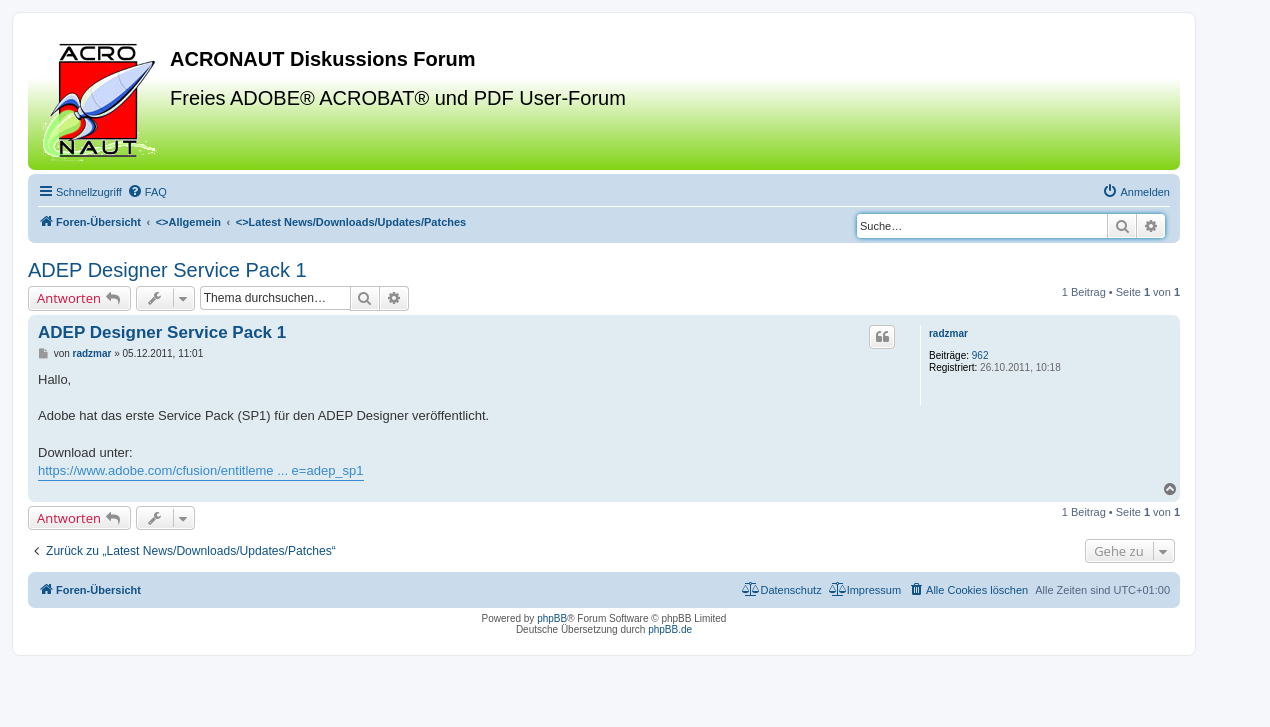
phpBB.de (670, 629)
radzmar (948, 333)
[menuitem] (147, 192)
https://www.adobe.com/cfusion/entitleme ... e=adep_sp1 (201, 470)
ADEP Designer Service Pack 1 (167, 270)
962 (980, 355)
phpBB (552, 618)
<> (188, 222)
